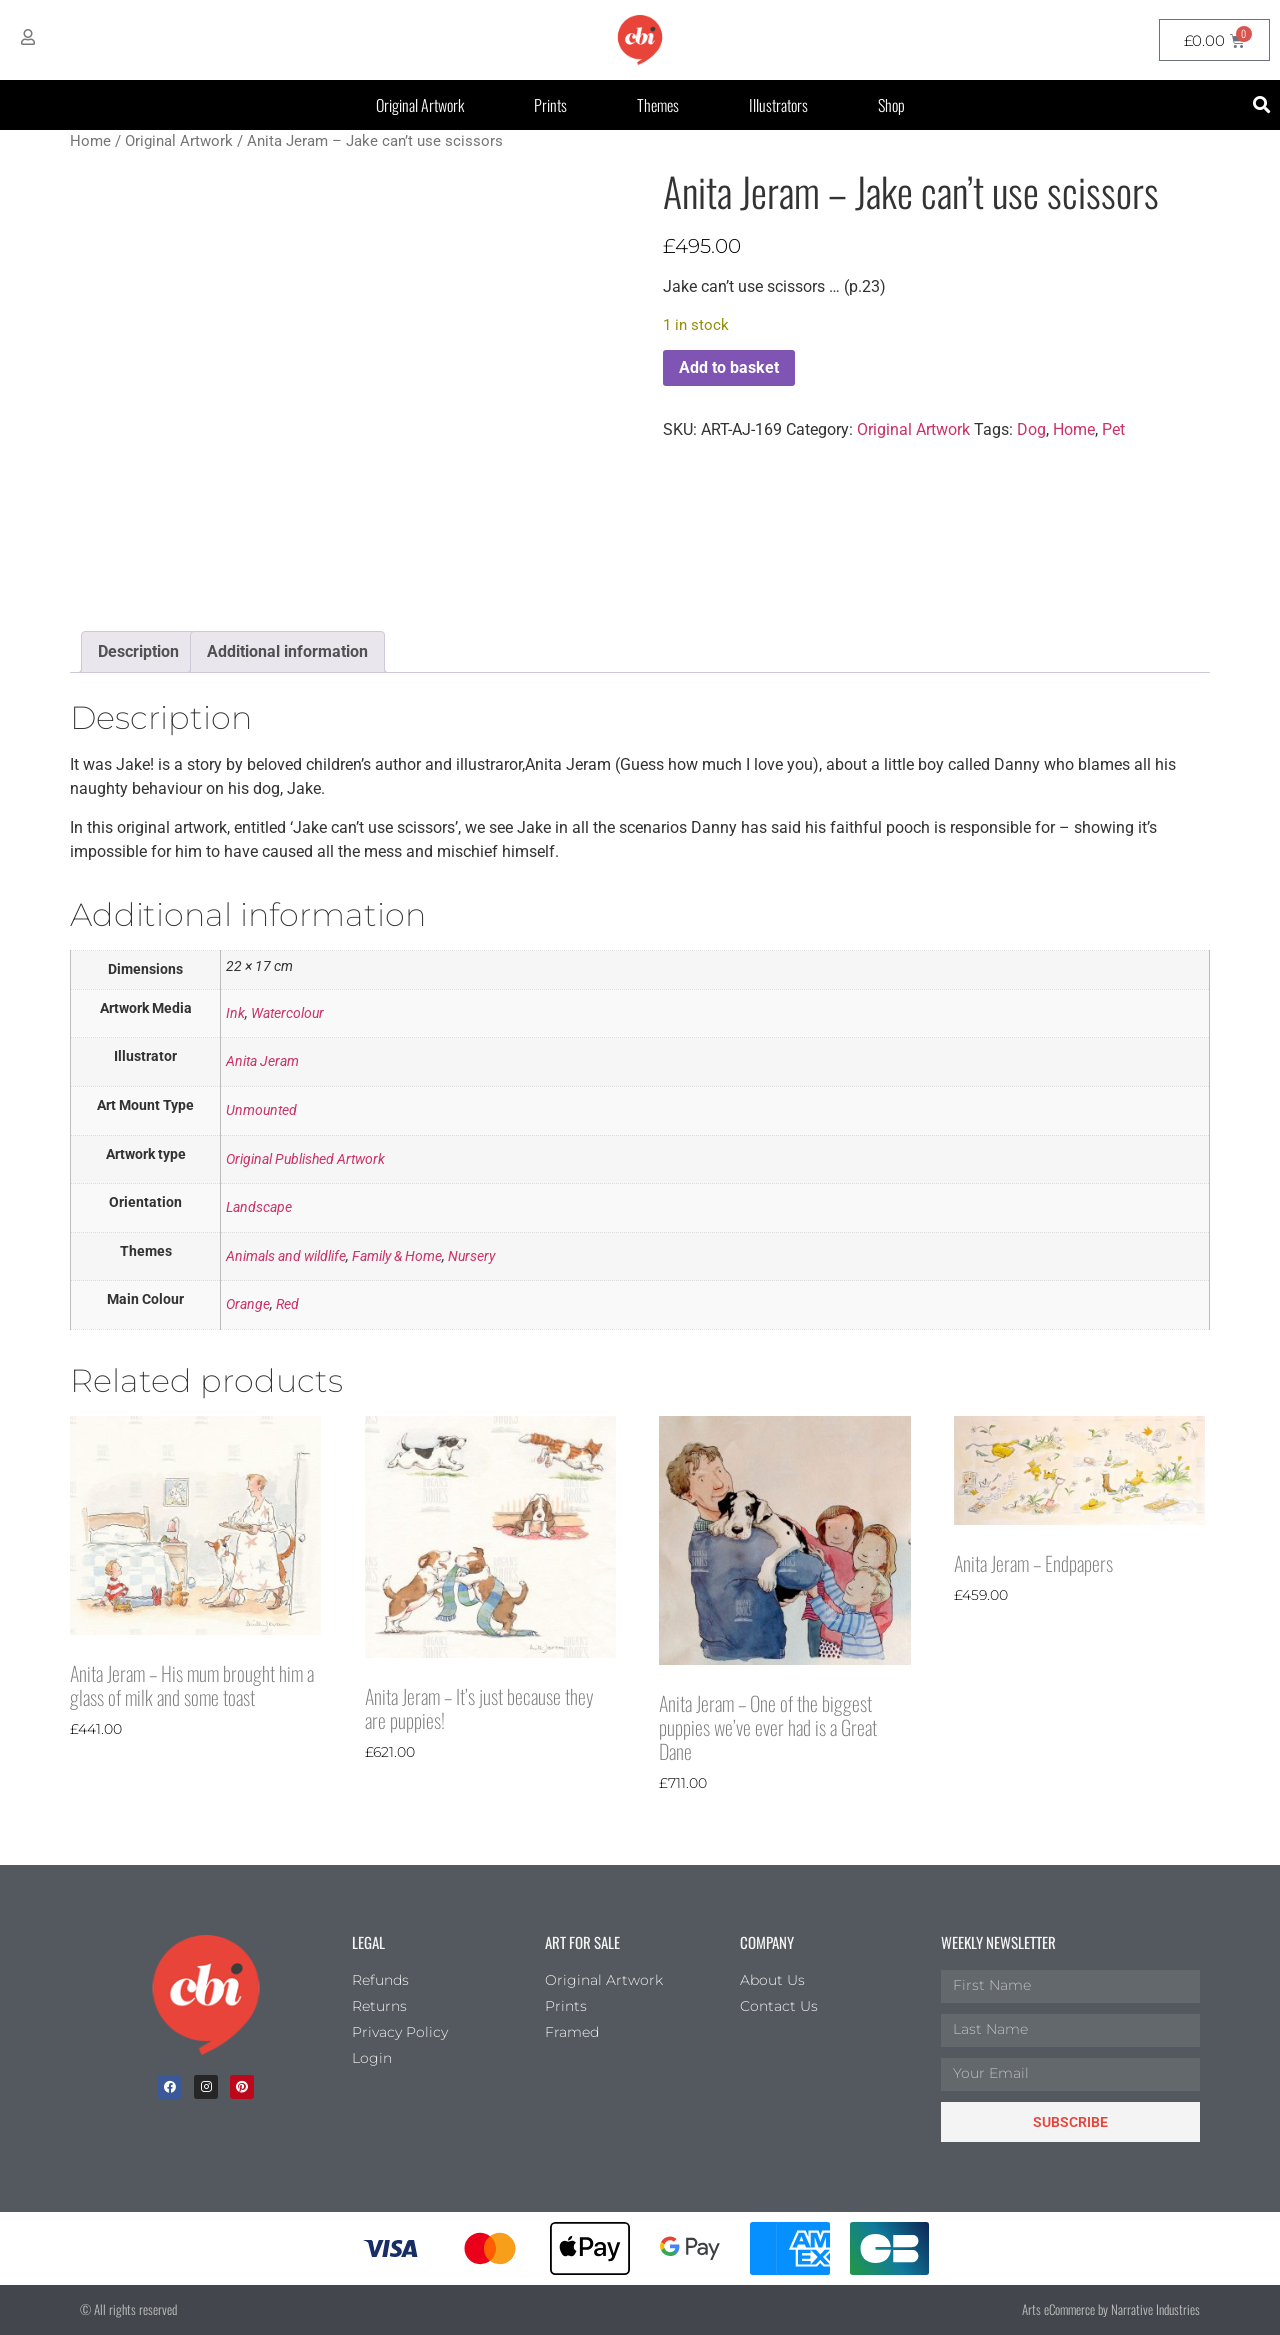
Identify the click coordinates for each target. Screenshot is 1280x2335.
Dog (1031, 429)
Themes (658, 105)
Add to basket (729, 367)
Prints (550, 105)
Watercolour (287, 1013)
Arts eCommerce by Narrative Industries (1111, 2309)
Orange (248, 1304)
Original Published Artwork (305, 1159)
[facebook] (170, 2087)
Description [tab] (138, 651)
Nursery (471, 1256)
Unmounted (261, 1110)
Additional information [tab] (287, 651)
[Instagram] (206, 2087)
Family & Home (397, 1256)
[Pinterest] (242, 2087)
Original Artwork (420, 105)
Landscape (259, 1207)
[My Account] (28, 37)
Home (90, 141)
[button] (1261, 105)
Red (287, 1304)
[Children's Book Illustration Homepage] (206, 1995)
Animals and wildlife (286, 1256)
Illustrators (778, 105)
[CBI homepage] (640, 40)
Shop (891, 105)
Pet (1113, 429)
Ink (235, 1013)
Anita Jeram (262, 1061)
